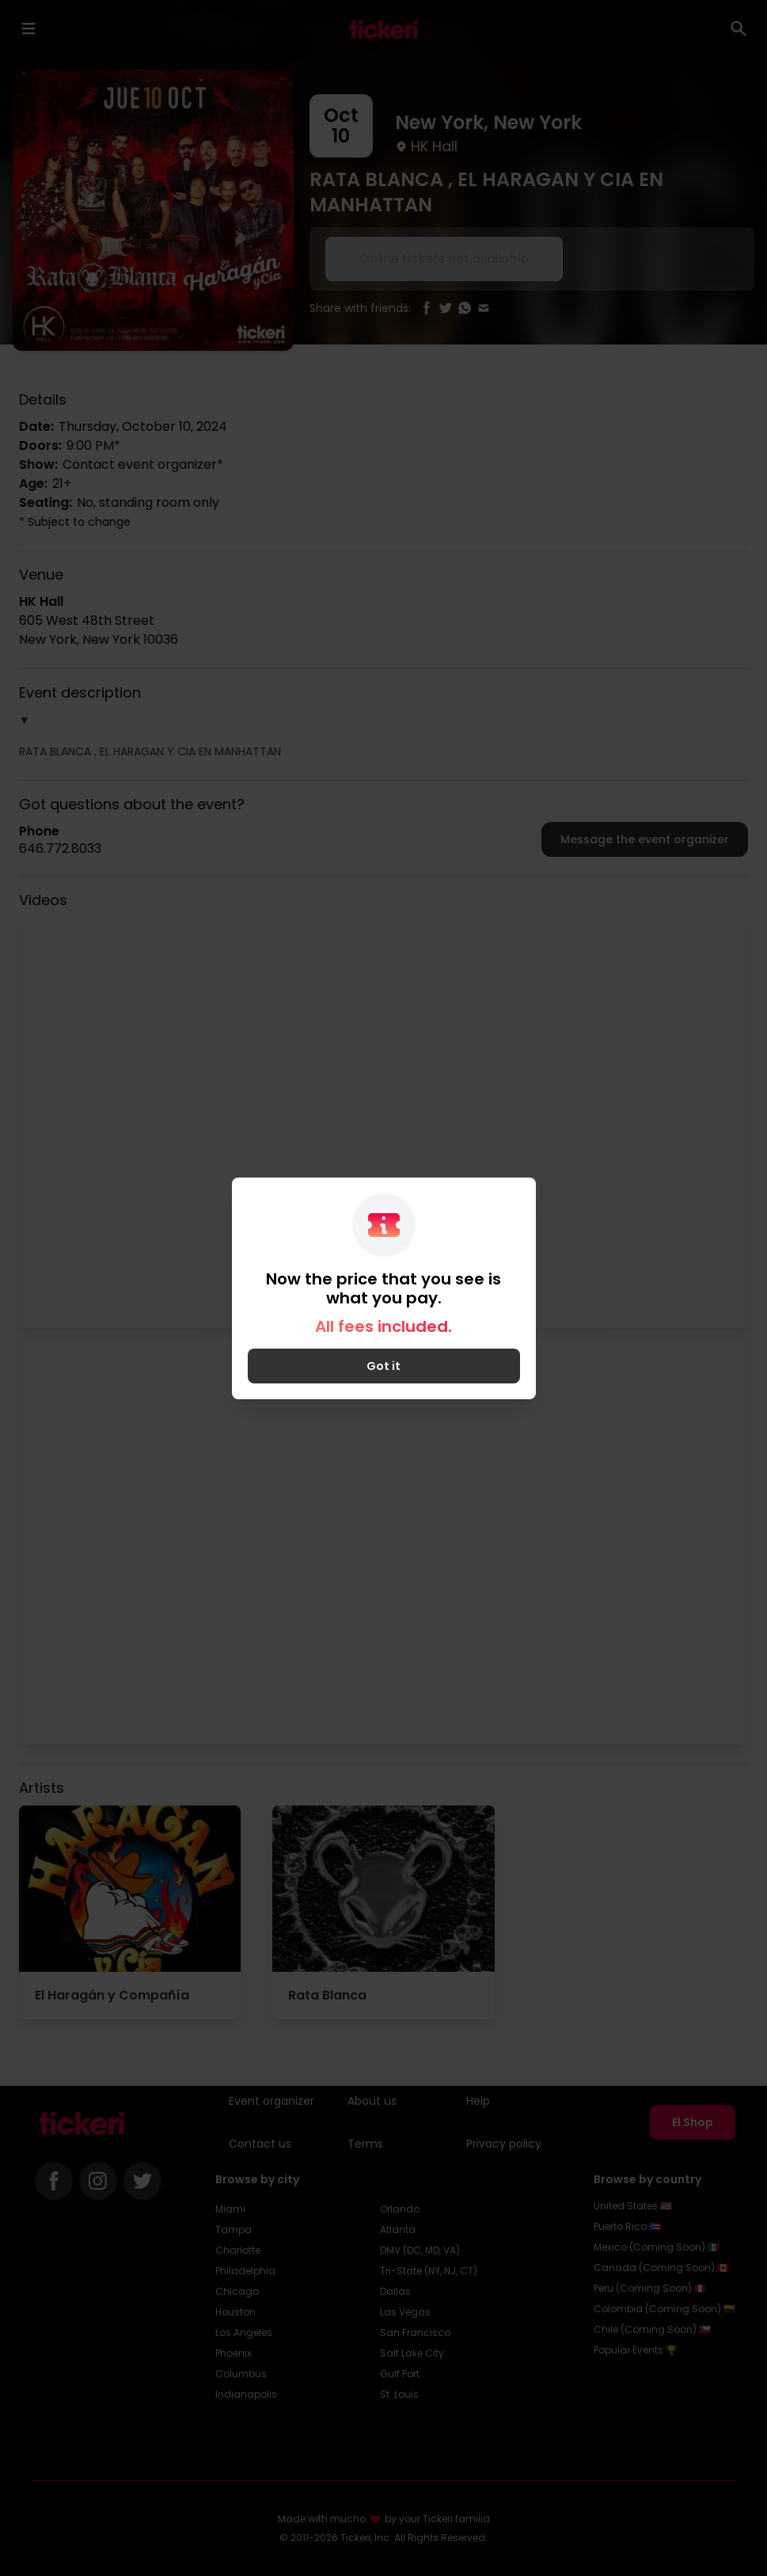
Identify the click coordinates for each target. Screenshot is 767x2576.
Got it (383, 1366)
